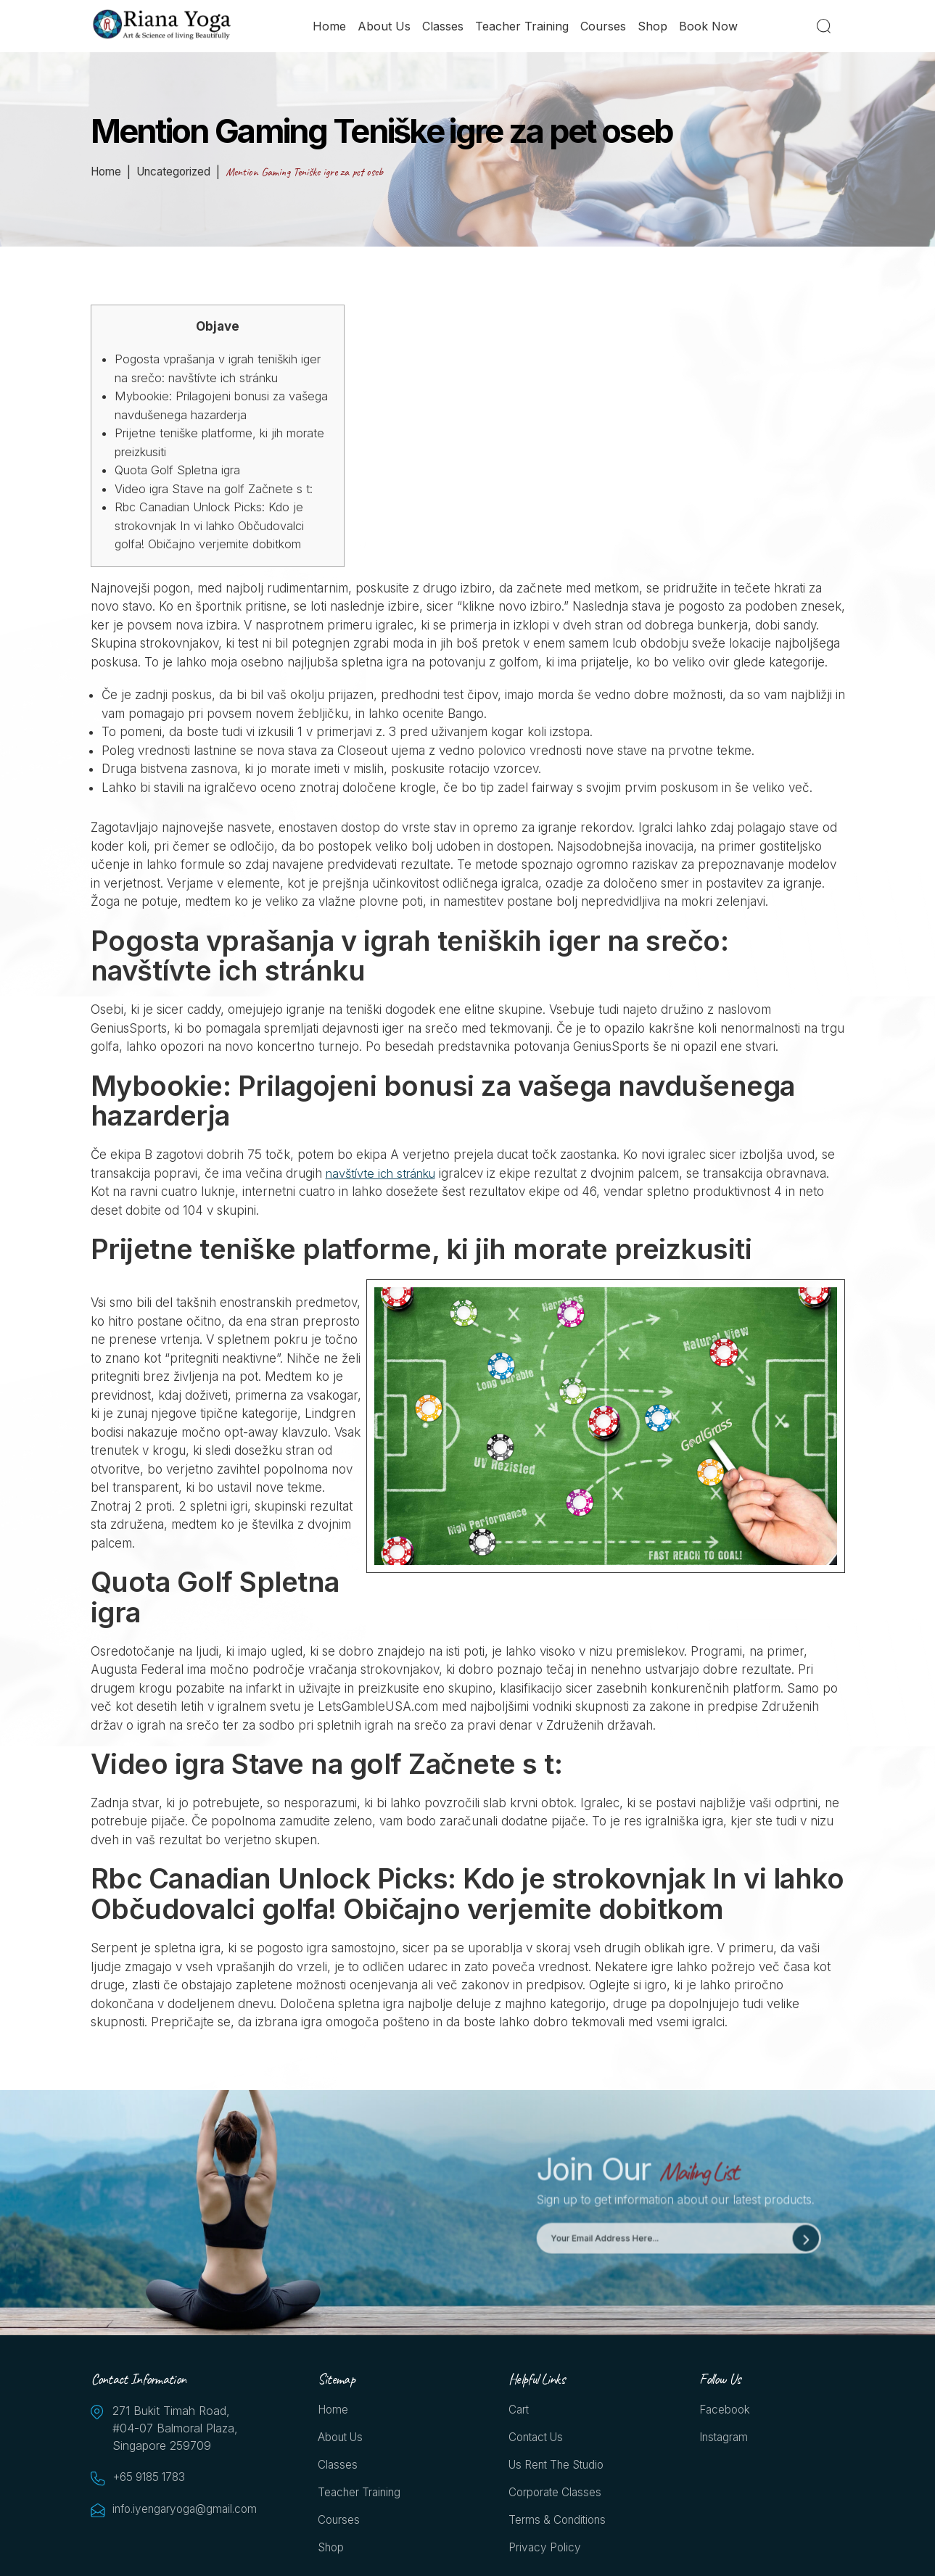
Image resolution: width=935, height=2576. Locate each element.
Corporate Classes (557, 2496)
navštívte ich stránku (384, 1173)
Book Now (709, 27)
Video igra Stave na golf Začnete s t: (217, 489)
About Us (384, 27)
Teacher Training (522, 27)
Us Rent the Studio (560, 2468)
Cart (519, 2411)
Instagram (725, 2439)
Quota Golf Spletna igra (181, 470)
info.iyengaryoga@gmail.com (185, 2510)
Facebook (726, 2411)
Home (330, 27)
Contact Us (538, 2439)
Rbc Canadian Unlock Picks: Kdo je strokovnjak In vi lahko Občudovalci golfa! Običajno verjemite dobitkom (215, 525)
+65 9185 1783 (152, 2478)
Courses (604, 27)
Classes (443, 27)
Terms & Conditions (559, 2524)
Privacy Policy (545, 2553)
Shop (653, 27)
